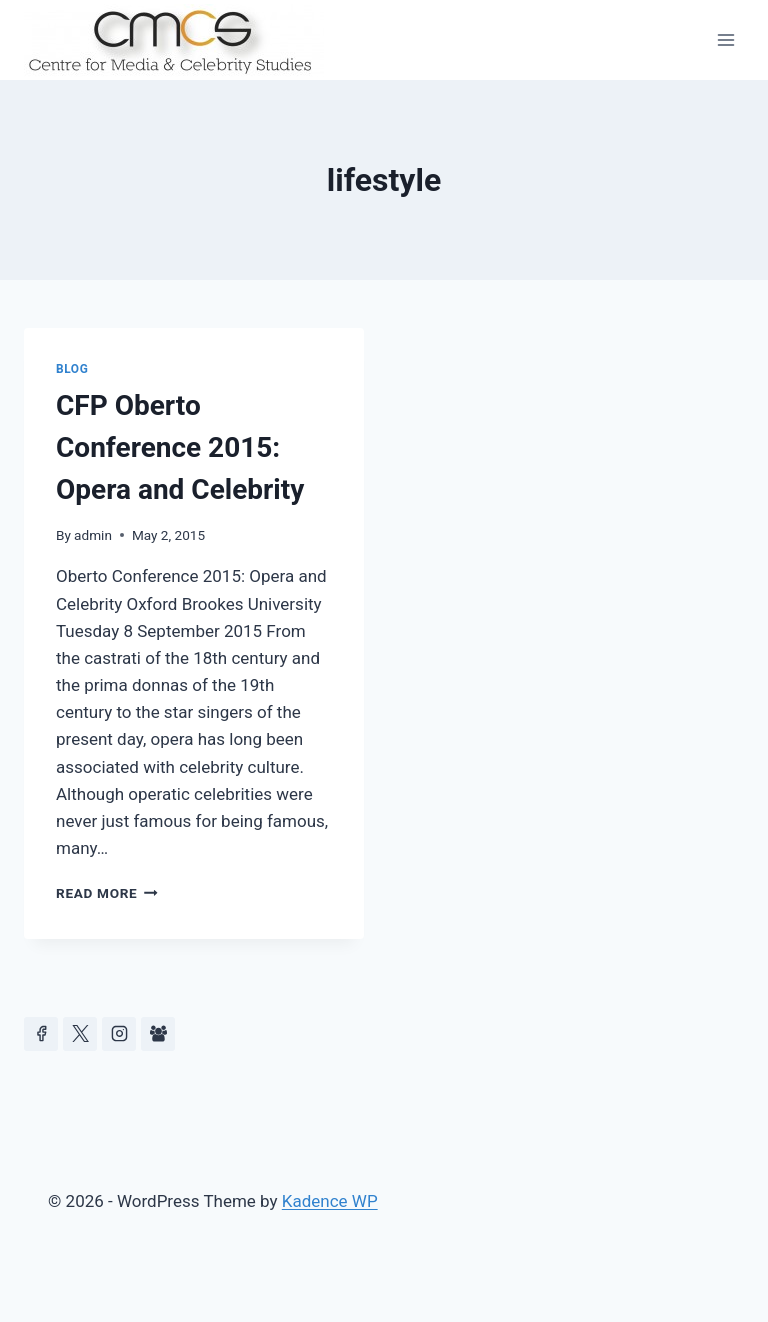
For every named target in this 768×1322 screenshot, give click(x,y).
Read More (107, 893)
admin (93, 535)
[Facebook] (41, 1034)
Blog (72, 369)
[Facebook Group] (158, 1034)
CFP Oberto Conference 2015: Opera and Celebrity (180, 447)
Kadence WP (330, 1201)
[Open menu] (725, 39)
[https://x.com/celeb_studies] (80, 1034)
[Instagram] (119, 1034)
